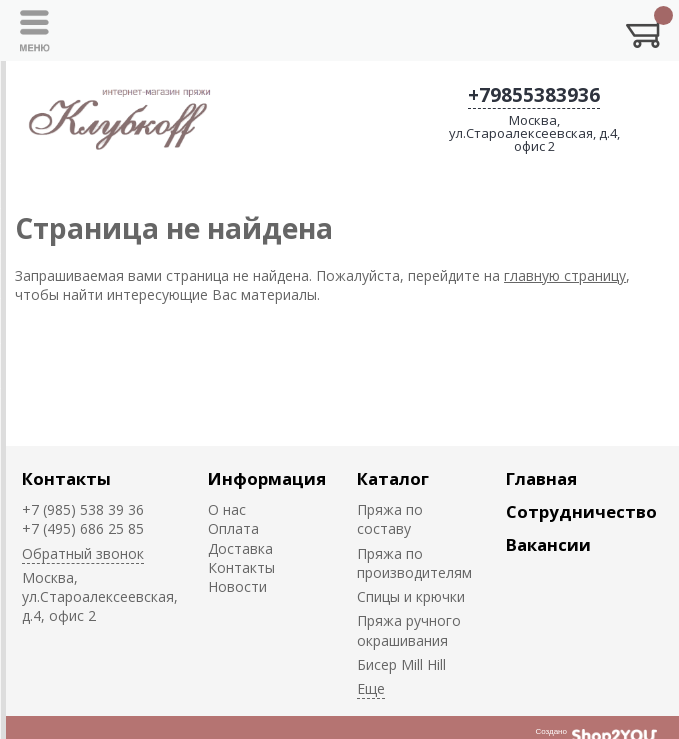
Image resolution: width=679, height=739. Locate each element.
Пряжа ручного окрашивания (409, 630)
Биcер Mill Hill (401, 664)
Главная (541, 478)
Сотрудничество (581, 511)
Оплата (233, 528)
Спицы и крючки (411, 596)
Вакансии (548, 544)
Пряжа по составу (390, 519)
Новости (237, 586)
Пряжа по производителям (414, 563)
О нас (227, 509)
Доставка (240, 548)
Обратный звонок (83, 553)
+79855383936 (534, 95)
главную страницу (565, 275)
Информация (267, 478)
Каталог (393, 478)
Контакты (66, 478)
